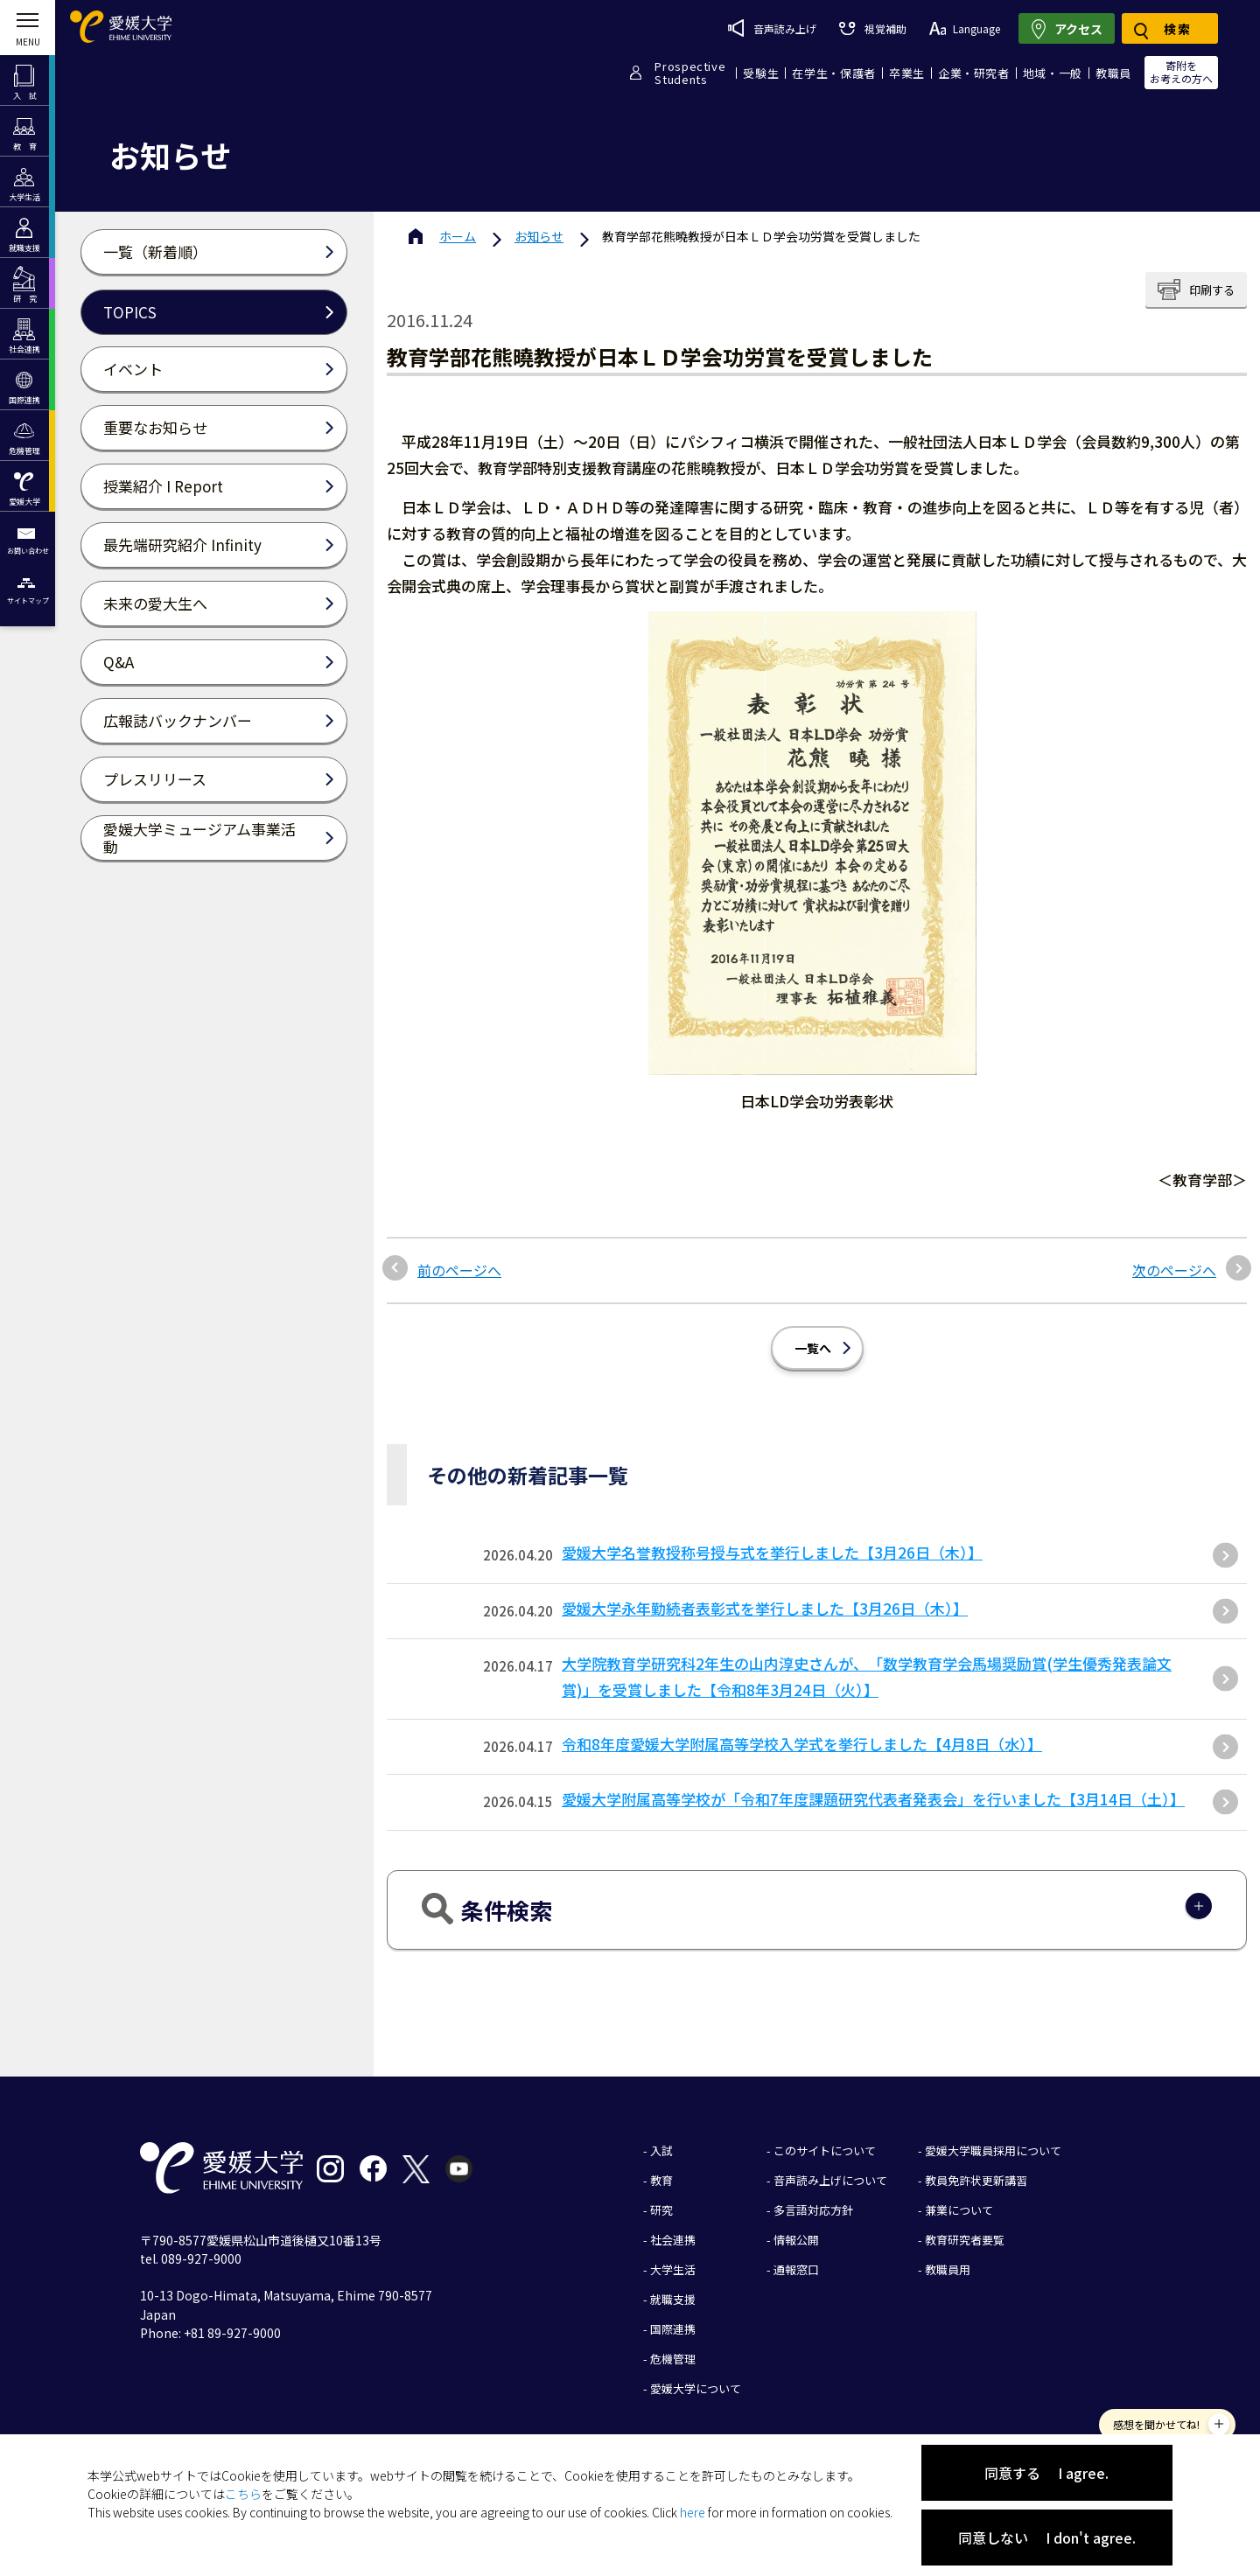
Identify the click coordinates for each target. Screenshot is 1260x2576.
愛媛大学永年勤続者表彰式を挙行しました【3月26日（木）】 (765, 1608)
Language (964, 28)
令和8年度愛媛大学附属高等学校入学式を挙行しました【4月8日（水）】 (802, 1744)
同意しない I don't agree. (1047, 2537)
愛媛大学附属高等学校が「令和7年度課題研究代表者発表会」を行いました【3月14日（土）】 (873, 1799)
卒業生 (907, 73)
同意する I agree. (1046, 2472)
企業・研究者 (974, 73)
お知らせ (539, 236)
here (692, 2512)
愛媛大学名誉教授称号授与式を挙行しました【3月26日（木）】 (772, 1552)
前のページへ (459, 1270)
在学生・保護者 (834, 73)
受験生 (761, 73)
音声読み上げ (772, 28)
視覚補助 (872, 28)
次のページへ (1174, 1270)
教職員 (1113, 73)
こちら (243, 2494)
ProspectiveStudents (689, 72)
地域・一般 (1052, 73)
